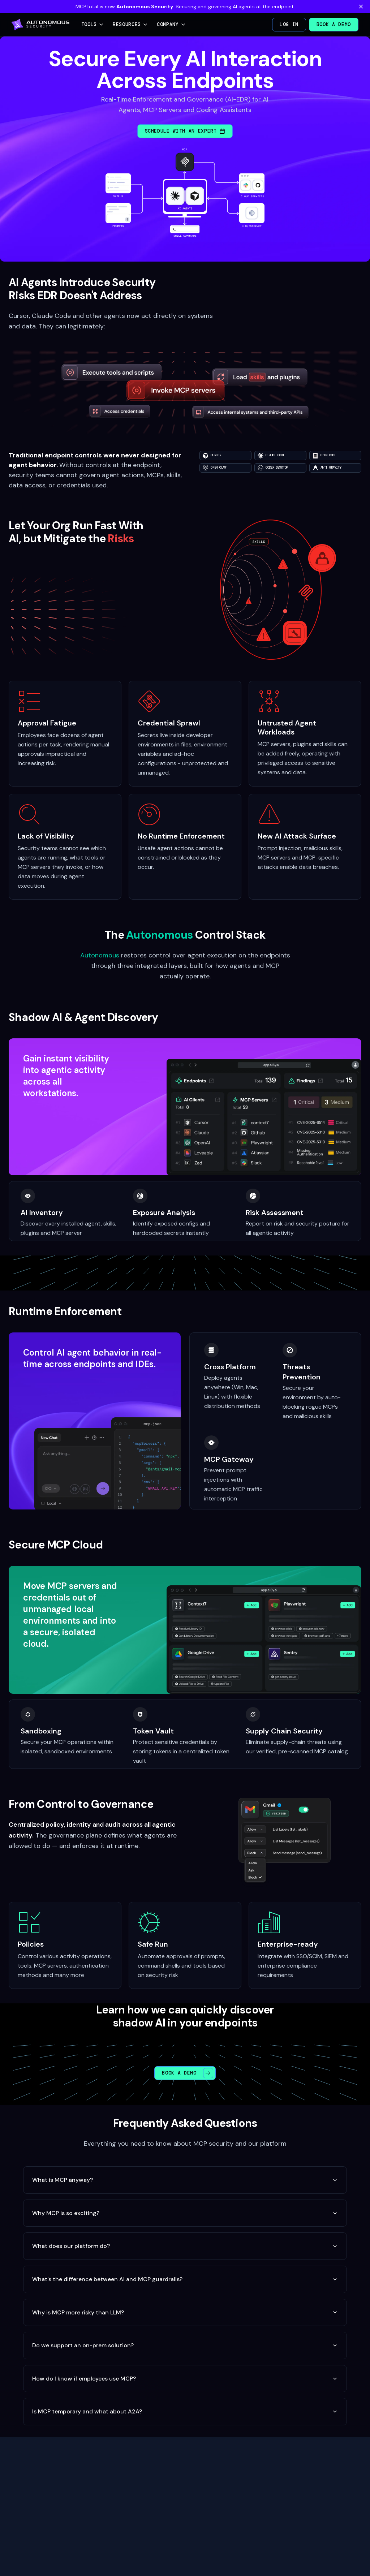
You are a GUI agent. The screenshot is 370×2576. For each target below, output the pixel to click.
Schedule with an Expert (185, 131)
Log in (289, 24)
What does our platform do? (185, 2246)
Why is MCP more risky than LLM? (185, 2312)
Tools (92, 24)
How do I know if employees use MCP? (185, 2378)
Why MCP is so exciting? (185, 2213)
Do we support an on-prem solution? (185, 2345)
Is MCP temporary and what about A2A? (185, 2411)
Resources (130, 24)
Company (171, 24)
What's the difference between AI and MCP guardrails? (185, 2279)
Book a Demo (334, 24)
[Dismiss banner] (361, 6)
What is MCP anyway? (185, 2180)
